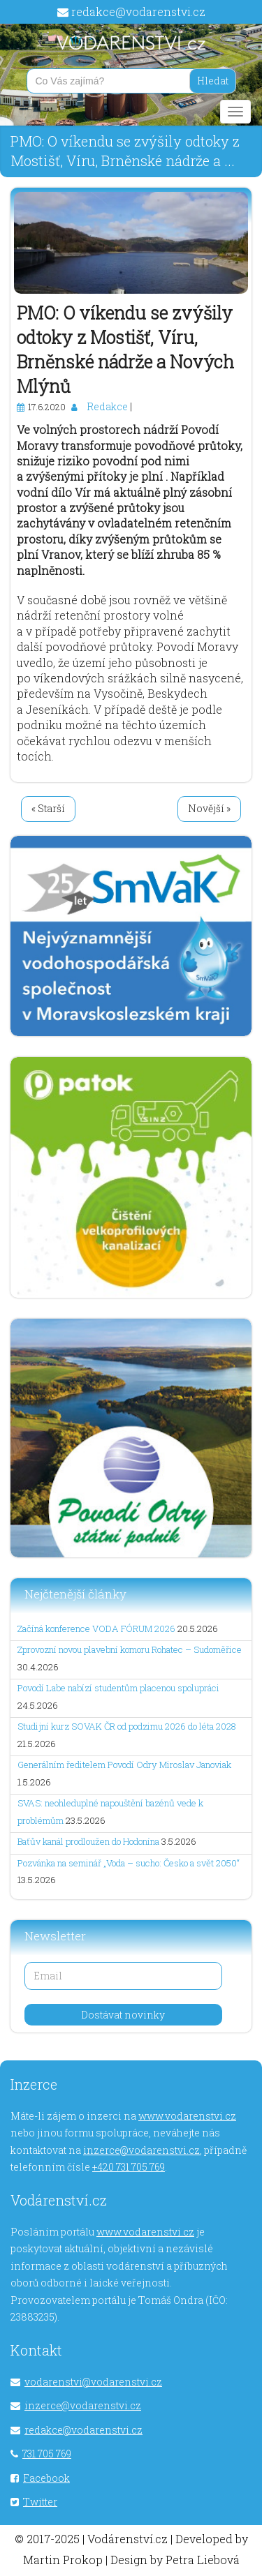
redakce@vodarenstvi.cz (138, 11)
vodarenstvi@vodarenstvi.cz (93, 2381)
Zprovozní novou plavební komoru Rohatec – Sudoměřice (129, 1649)
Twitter (40, 2501)
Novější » (209, 808)
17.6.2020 (47, 406)
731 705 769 (46, 2453)
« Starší (48, 808)
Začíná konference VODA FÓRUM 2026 (96, 1628)
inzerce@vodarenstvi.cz (141, 2150)
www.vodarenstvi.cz (187, 2115)
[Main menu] (235, 111)
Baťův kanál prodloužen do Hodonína (88, 1841)
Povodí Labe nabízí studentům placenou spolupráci (118, 1688)
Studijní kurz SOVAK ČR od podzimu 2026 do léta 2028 (126, 1726)
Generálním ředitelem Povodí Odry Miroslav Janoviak (124, 1764)
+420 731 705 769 (128, 2166)
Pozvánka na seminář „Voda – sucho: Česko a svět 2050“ (128, 1863)
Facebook (46, 2478)
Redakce (107, 406)
